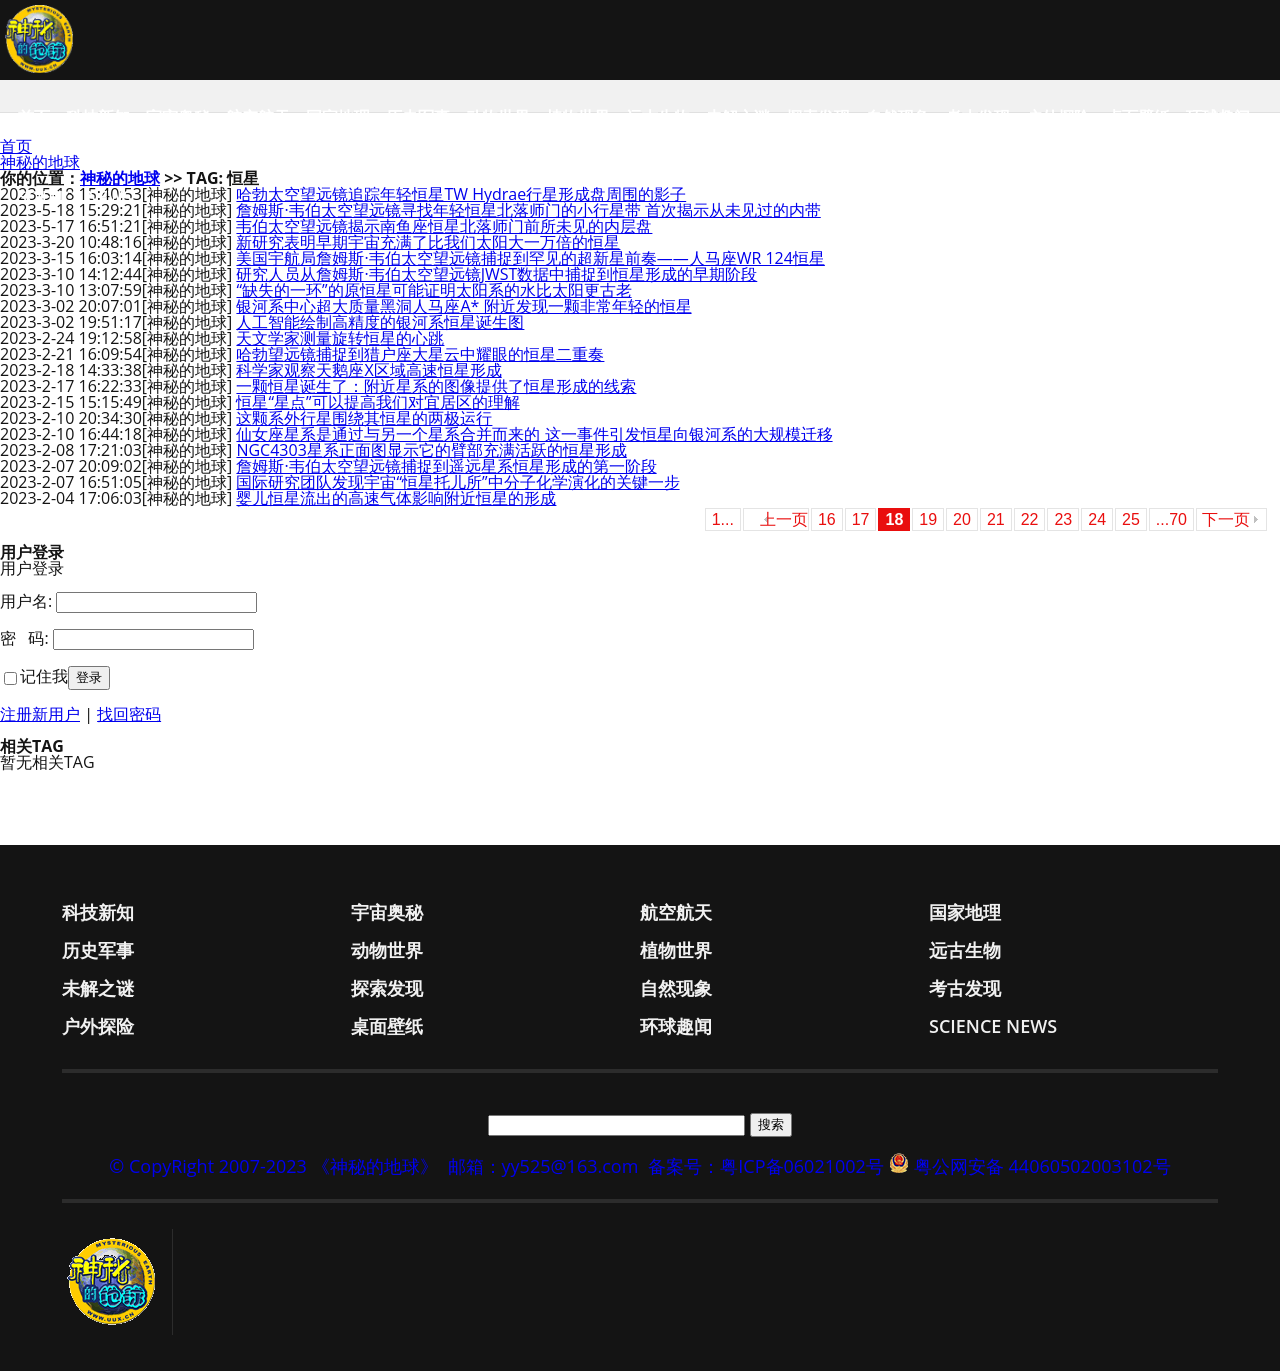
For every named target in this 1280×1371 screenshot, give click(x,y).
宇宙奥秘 (178, 117)
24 (1097, 519)
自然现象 (898, 117)
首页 (34, 117)
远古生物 (658, 117)
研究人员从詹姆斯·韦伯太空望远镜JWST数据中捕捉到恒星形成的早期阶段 (496, 274)
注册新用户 (40, 714)
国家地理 (338, 117)
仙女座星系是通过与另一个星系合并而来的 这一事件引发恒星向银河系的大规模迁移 (534, 434)
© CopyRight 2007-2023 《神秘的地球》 (273, 1166)
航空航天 (258, 117)
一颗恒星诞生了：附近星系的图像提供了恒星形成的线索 (436, 386)
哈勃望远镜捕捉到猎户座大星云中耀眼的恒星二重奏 (420, 354)
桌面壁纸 (1138, 117)
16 (827, 519)
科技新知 (98, 117)
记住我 (44, 676)
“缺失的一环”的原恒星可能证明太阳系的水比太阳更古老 (433, 290)
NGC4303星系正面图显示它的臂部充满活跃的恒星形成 (431, 450)
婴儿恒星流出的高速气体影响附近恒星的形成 (396, 498)
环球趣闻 (1218, 117)
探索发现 (818, 117)
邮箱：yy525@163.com (543, 1166)
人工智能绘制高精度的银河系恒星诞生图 (380, 322)
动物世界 (498, 117)
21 (996, 519)
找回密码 (129, 714)
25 (1131, 519)
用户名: (26, 601)
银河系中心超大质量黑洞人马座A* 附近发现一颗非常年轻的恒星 (463, 306)
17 (861, 519)
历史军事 (418, 117)
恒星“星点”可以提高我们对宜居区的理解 (377, 402)
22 (1030, 519)
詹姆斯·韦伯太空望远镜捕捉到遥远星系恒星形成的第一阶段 (446, 466)
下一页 (1226, 519)
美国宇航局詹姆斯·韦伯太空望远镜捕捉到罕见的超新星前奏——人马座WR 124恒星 (530, 258)
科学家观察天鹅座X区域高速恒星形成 (368, 370)
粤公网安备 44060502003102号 (1042, 1166)
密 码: (24, 638)
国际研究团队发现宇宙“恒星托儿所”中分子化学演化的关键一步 (457, 482)
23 (1063, 519)
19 (928, 519)
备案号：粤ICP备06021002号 (766, 1166)
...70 (1171, 519)
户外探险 (1058, 117)
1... (723, 519)
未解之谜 (738, 117)
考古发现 (978, 117)
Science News (75, 197)
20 (962, 519)
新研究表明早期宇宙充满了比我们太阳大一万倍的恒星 (428, 242)
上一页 (784, 519)
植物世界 (578, 117)
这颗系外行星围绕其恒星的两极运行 (364, 418)
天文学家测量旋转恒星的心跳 (340, 338)
